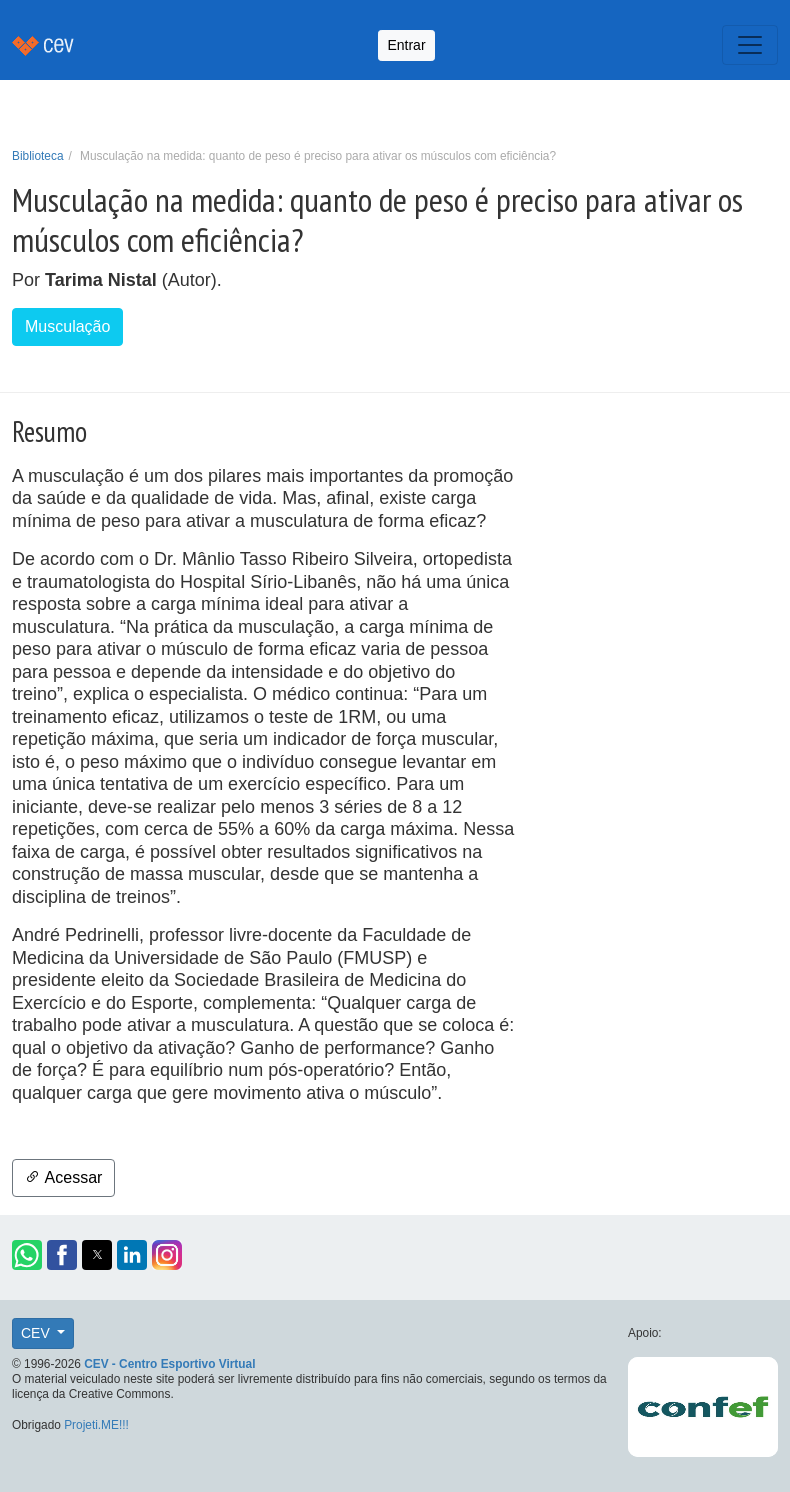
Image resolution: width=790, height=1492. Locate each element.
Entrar (406, 45)
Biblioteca (38, 156)
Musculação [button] (67, 326)
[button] (27, 1255)
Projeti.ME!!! (96, 1425)
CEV (37, 1333)
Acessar (63, 1177)
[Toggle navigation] (750, 45)
